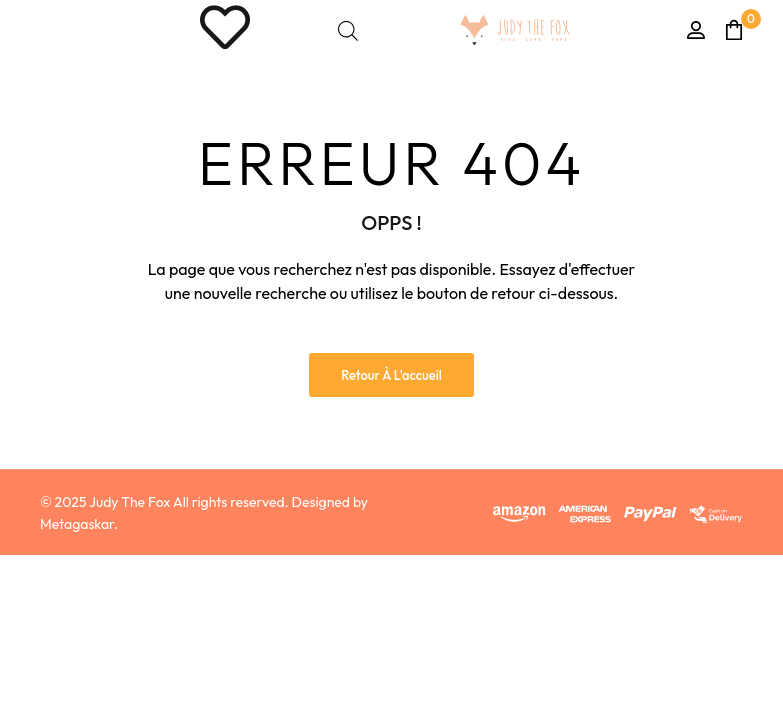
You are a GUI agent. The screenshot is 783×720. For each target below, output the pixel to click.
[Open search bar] (348, 30)
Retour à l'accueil (391, 375)
